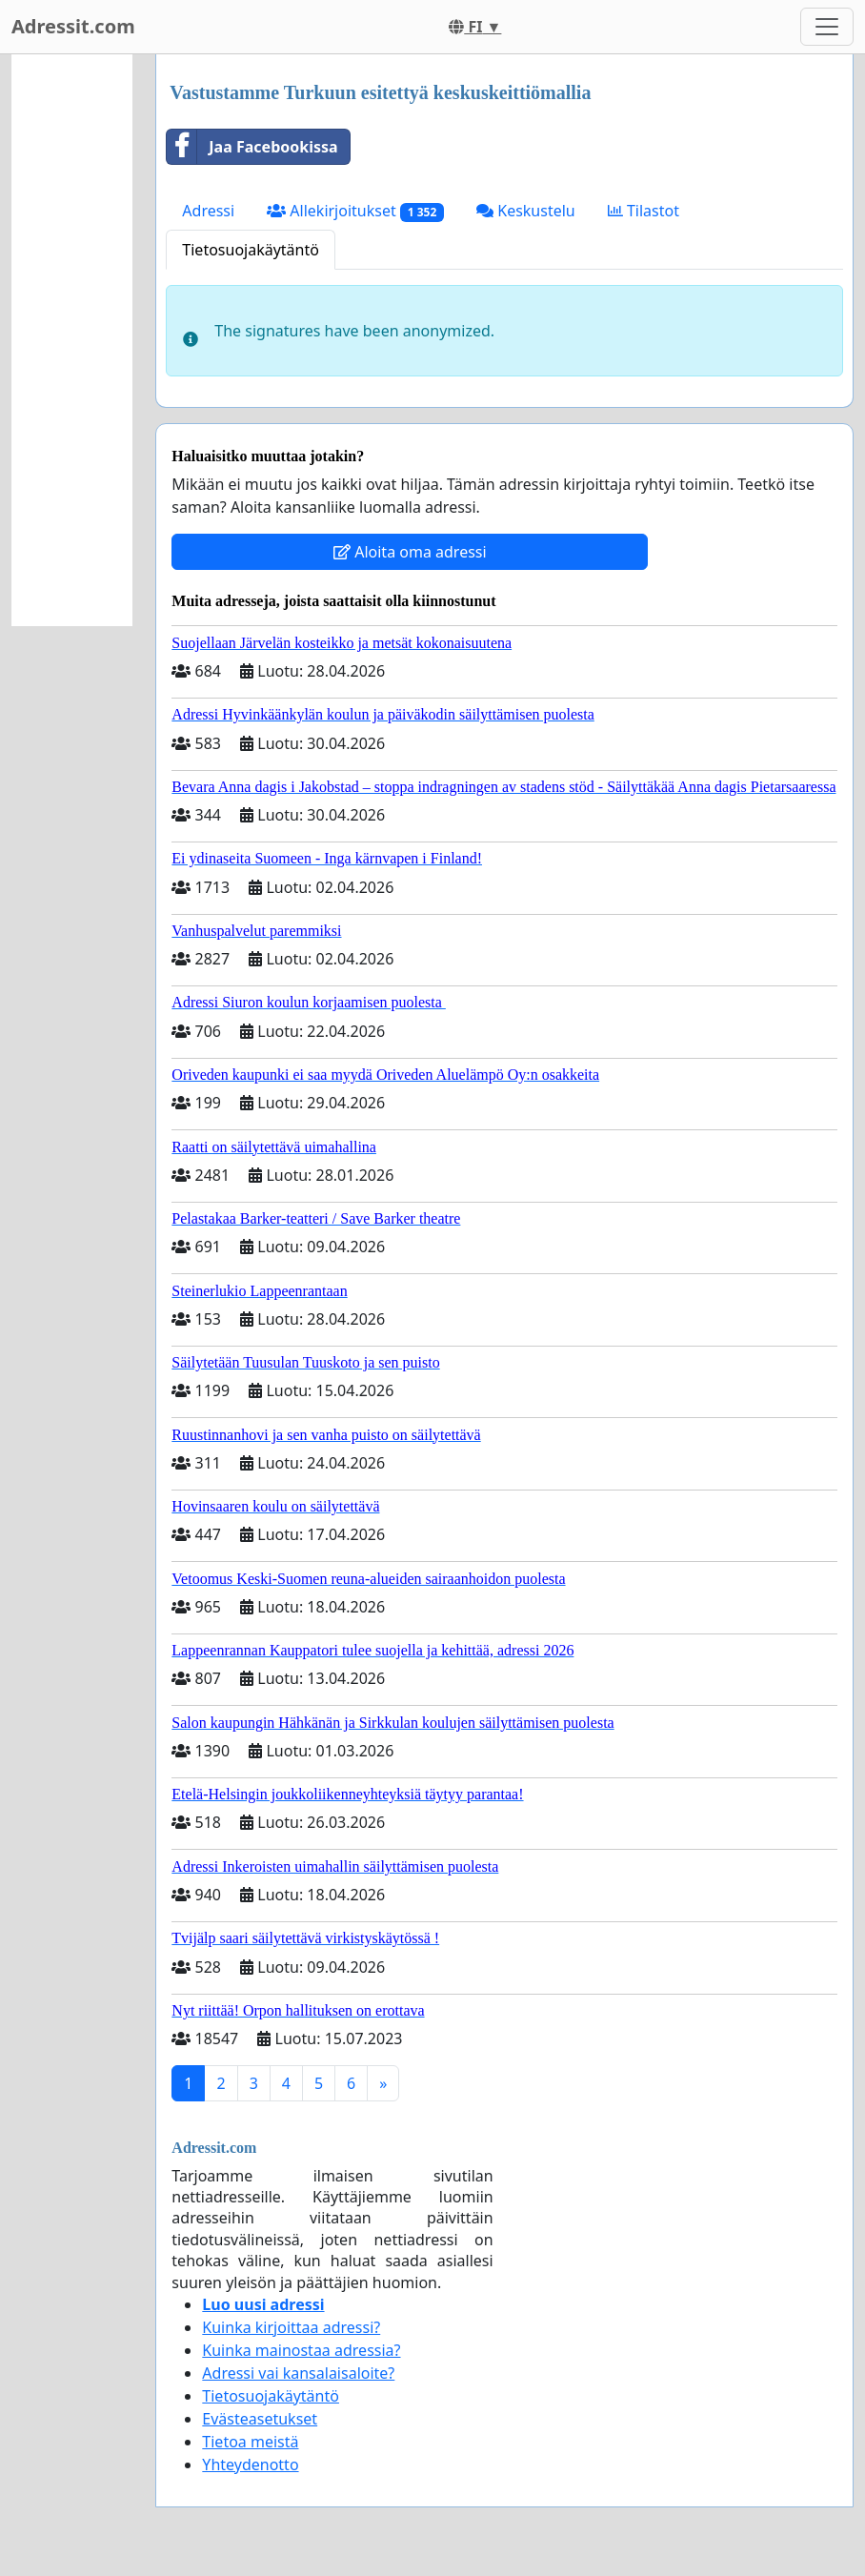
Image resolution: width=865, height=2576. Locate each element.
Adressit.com (73, 26)
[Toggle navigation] (827, 27)
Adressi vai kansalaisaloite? (298, 2373)
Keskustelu (525, 210)
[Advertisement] (71, 340)
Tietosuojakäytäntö (250, 249)
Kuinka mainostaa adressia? (301, 2350)
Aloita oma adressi (410, 551)
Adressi (208, 210)
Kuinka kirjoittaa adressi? (291, 2327)
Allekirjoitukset (355, 211)
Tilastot (643, 210)
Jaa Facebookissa (252, 147)
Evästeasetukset (259, 2418)
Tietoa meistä (250, 2441)
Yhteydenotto (250, 2464)
